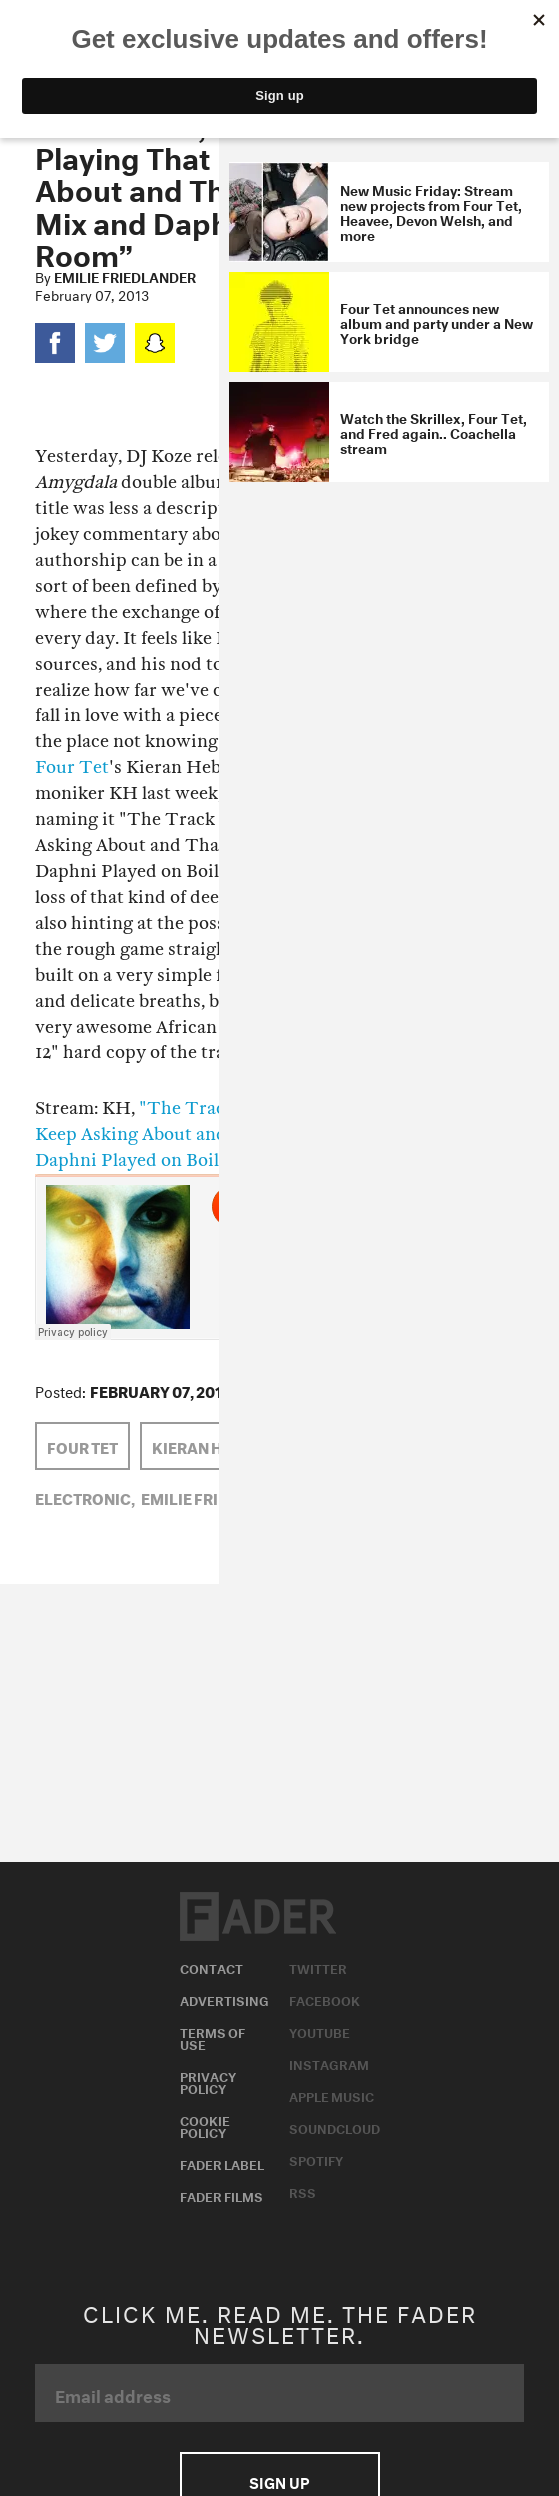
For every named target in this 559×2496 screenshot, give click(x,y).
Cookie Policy (205, 2125)
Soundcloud (334, 2127)
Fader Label (222, 2163)
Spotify (316, 2159)
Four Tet (72, 767)
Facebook (324, 1999)
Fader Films (221, 2195)
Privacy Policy (208, 2081)
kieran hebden (212, 1446)
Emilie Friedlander (125, 276)
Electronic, (85, 1497)
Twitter (318, 1967)
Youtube (319, 2031)
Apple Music (331, 2095)
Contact (211, 1967)
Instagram (329, 2063)
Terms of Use (212, 2037)
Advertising (224, 1999)
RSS (302, 2191)
